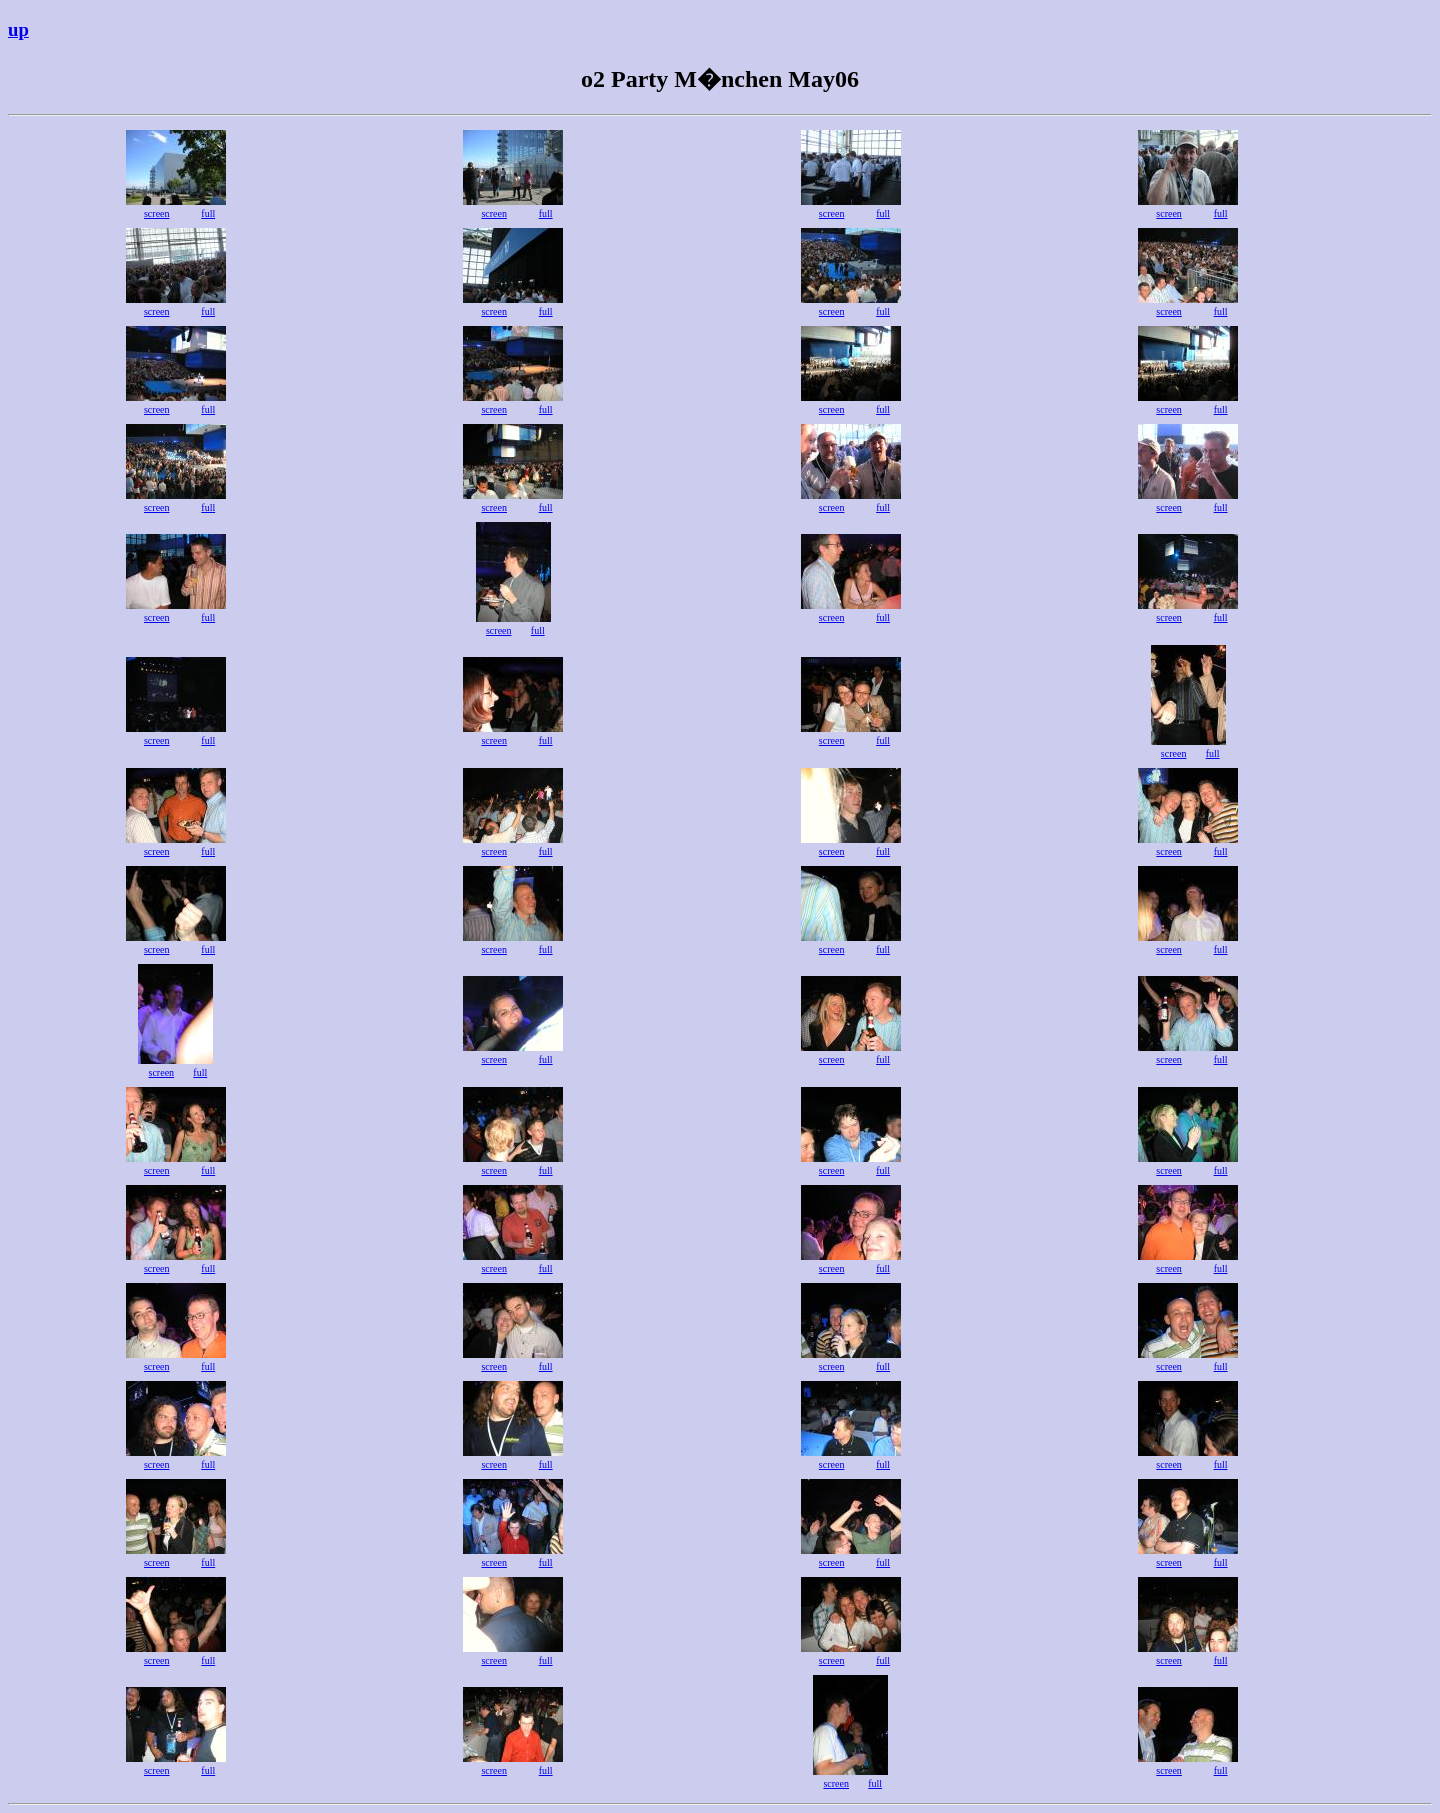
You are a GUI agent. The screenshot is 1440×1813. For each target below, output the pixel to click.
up (18, 29)
